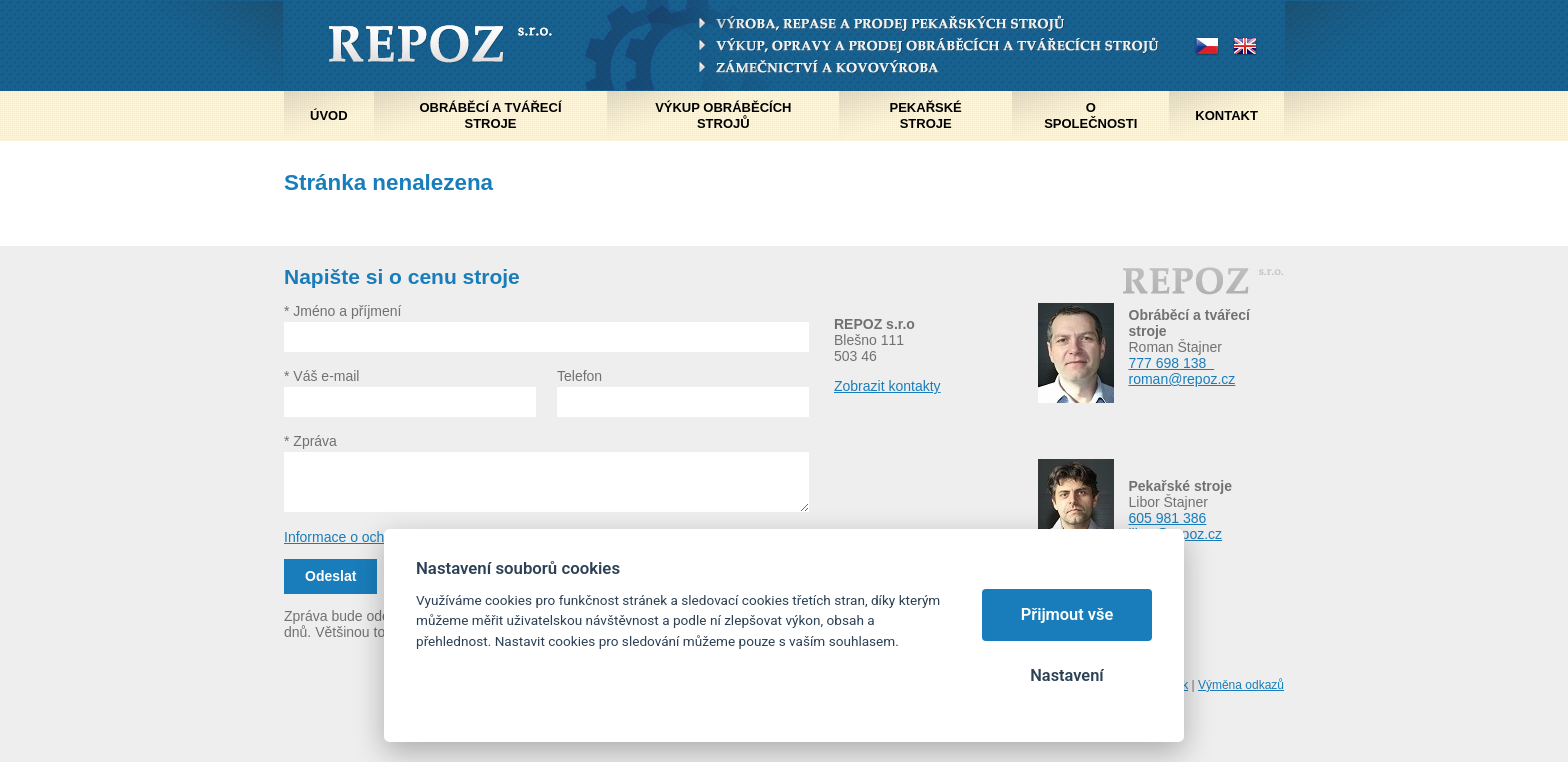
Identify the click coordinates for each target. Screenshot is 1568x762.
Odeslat (330, 576)
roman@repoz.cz (1182, 379)
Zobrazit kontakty (887, 386)
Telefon (579, 376)
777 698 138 (1172, 363)
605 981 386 (1168, 518)
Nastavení (1066, 675)
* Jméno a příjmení (343, 311)
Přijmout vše (1067, 614)
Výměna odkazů (1241, 685)
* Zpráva (310, 441)
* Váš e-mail (321, 376)
